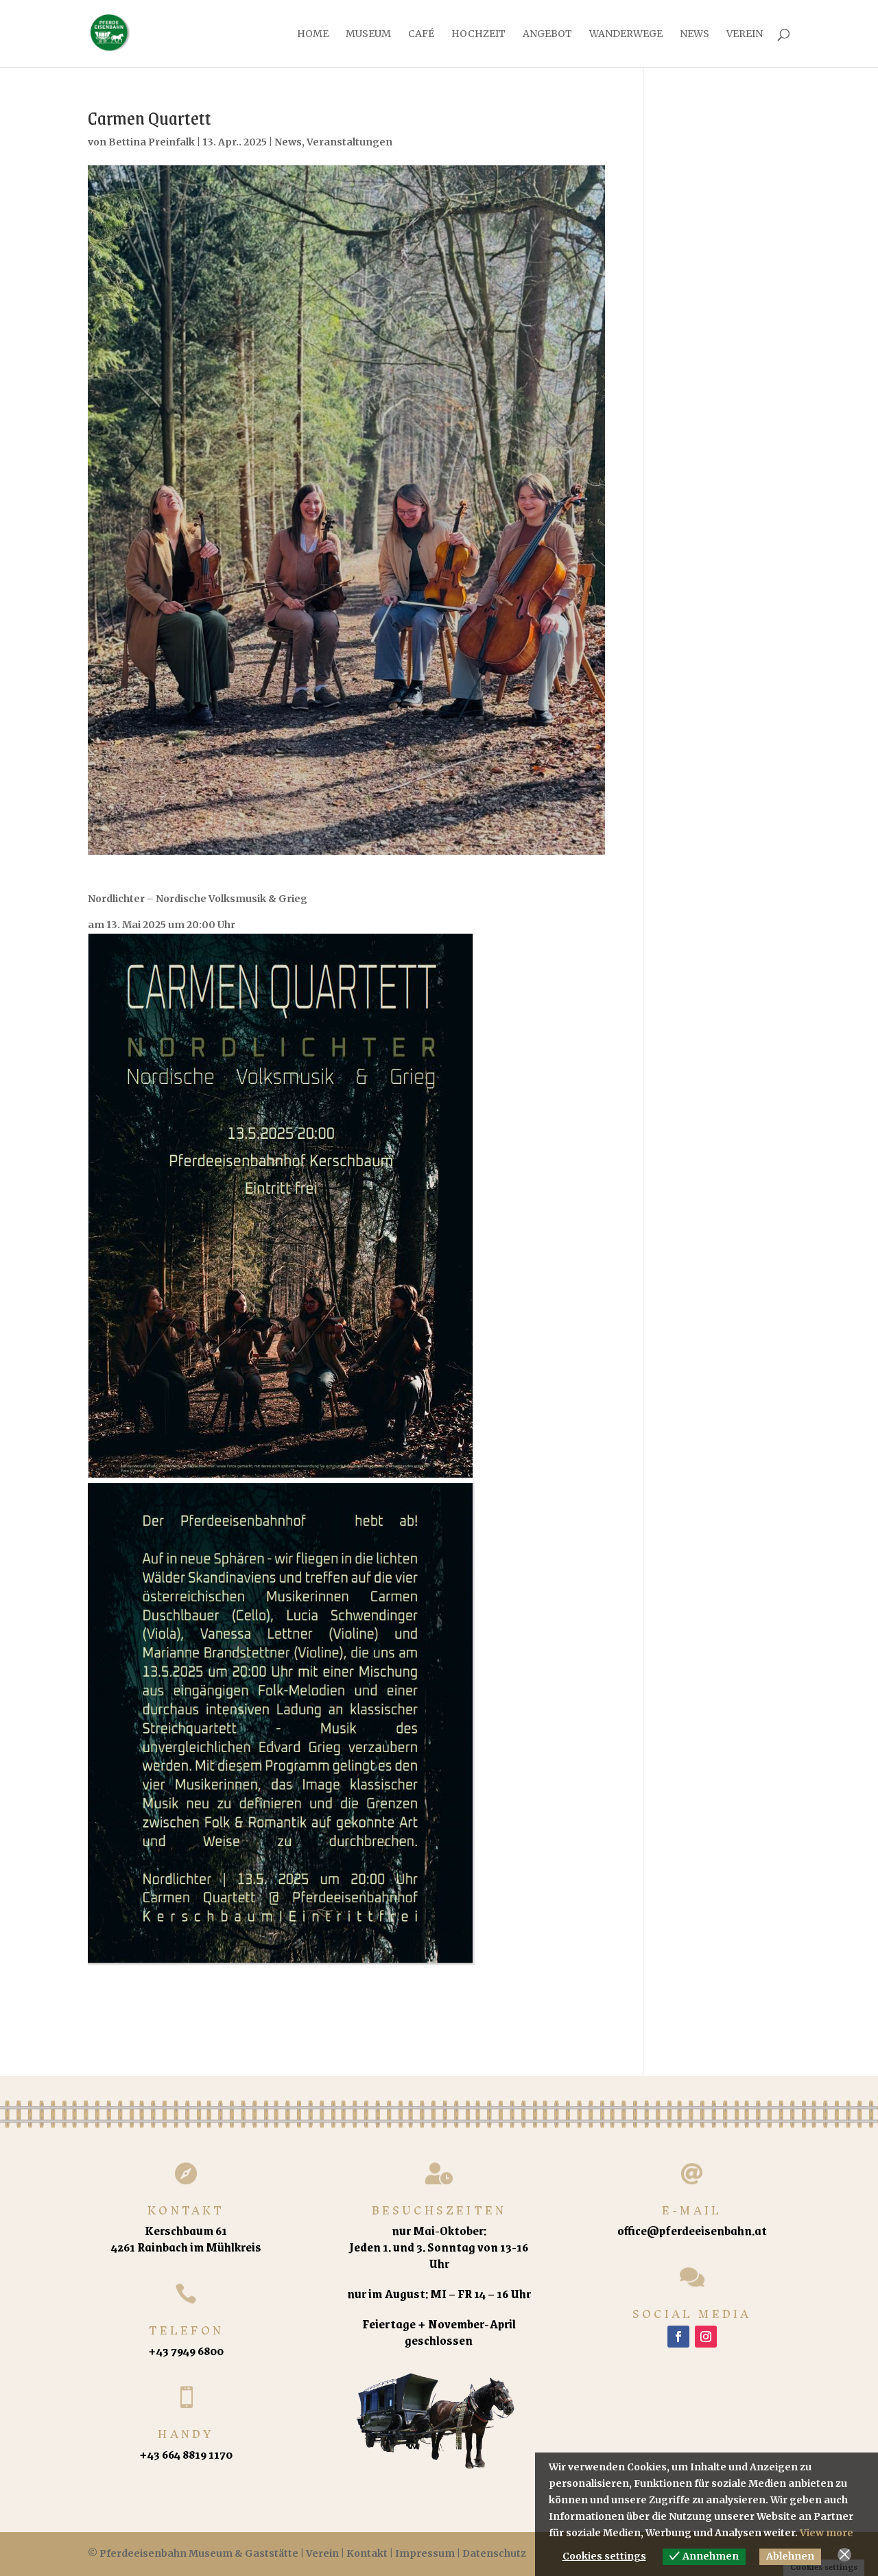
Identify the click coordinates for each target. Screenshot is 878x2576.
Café (421, 34)
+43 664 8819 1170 (186, 2454)
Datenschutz (494, 2553)
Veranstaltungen (349, 142)
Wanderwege (626, 34)
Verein (744, 34)
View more (826, 2533)
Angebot (547, 34)
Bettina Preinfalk (151, 142)
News (694, 34)
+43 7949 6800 (186, 2350)
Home (313, 34)
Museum (368, 34)
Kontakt (367, 2553)
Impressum (425, 2553)
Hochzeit (478, 34)
